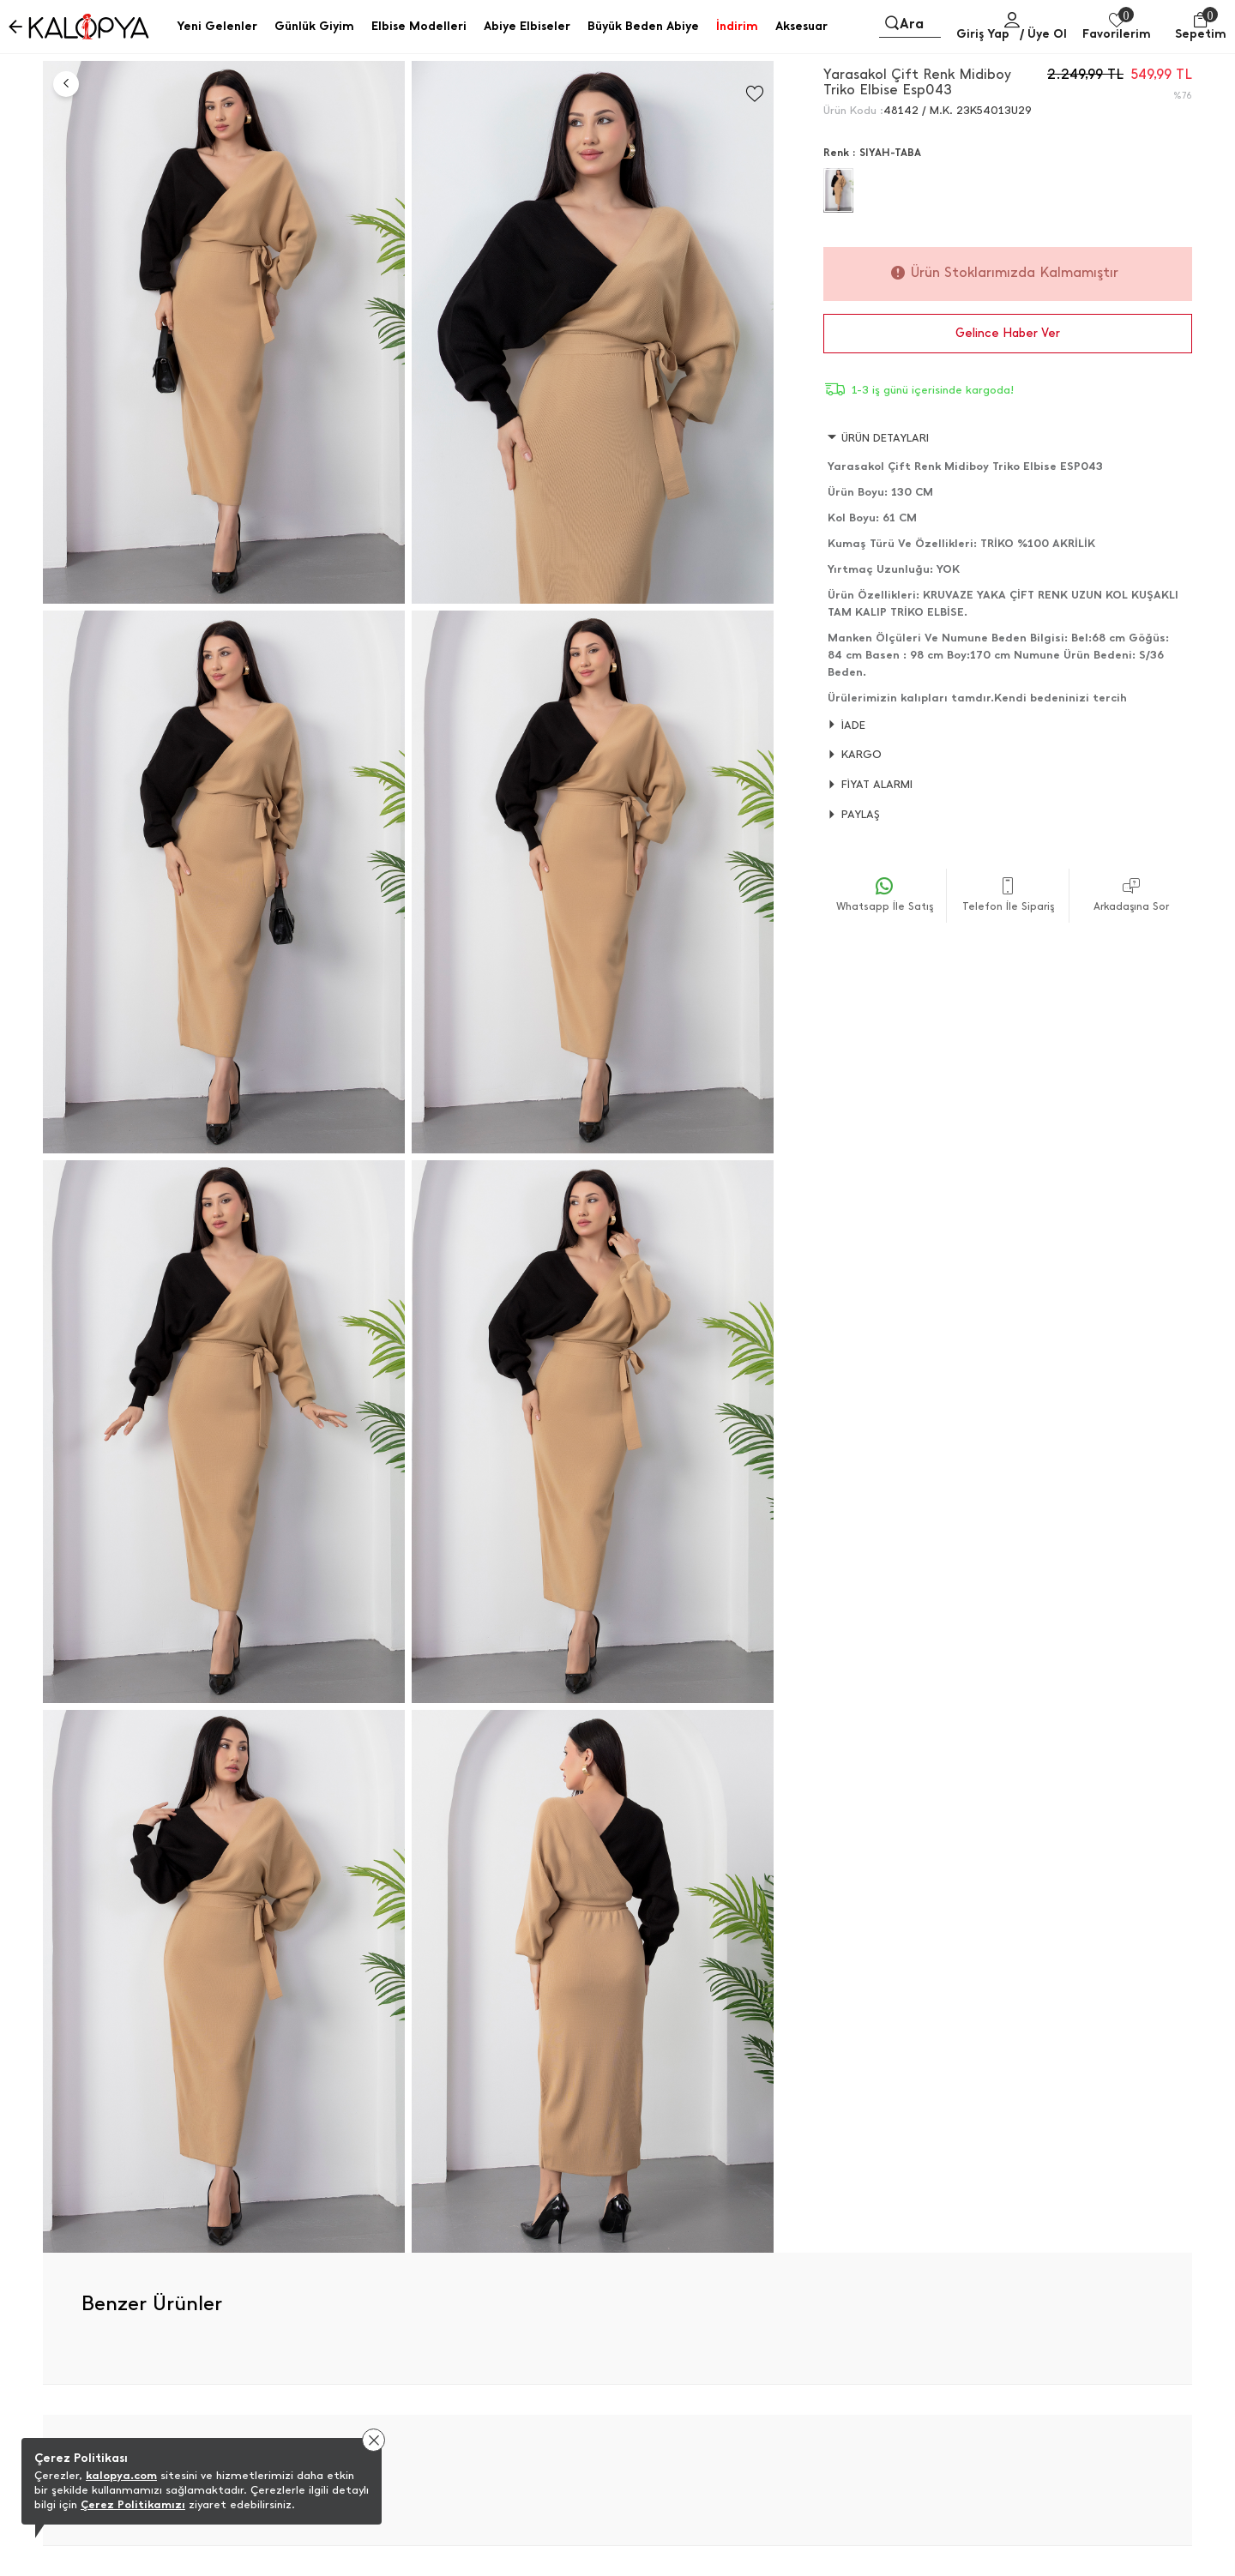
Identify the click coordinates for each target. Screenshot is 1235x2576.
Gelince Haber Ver (1007, 333)
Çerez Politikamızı (133, 2504)
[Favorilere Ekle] (755, 94)
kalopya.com (121, 2475)
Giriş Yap (982, 34)
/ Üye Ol (1043, 34)
